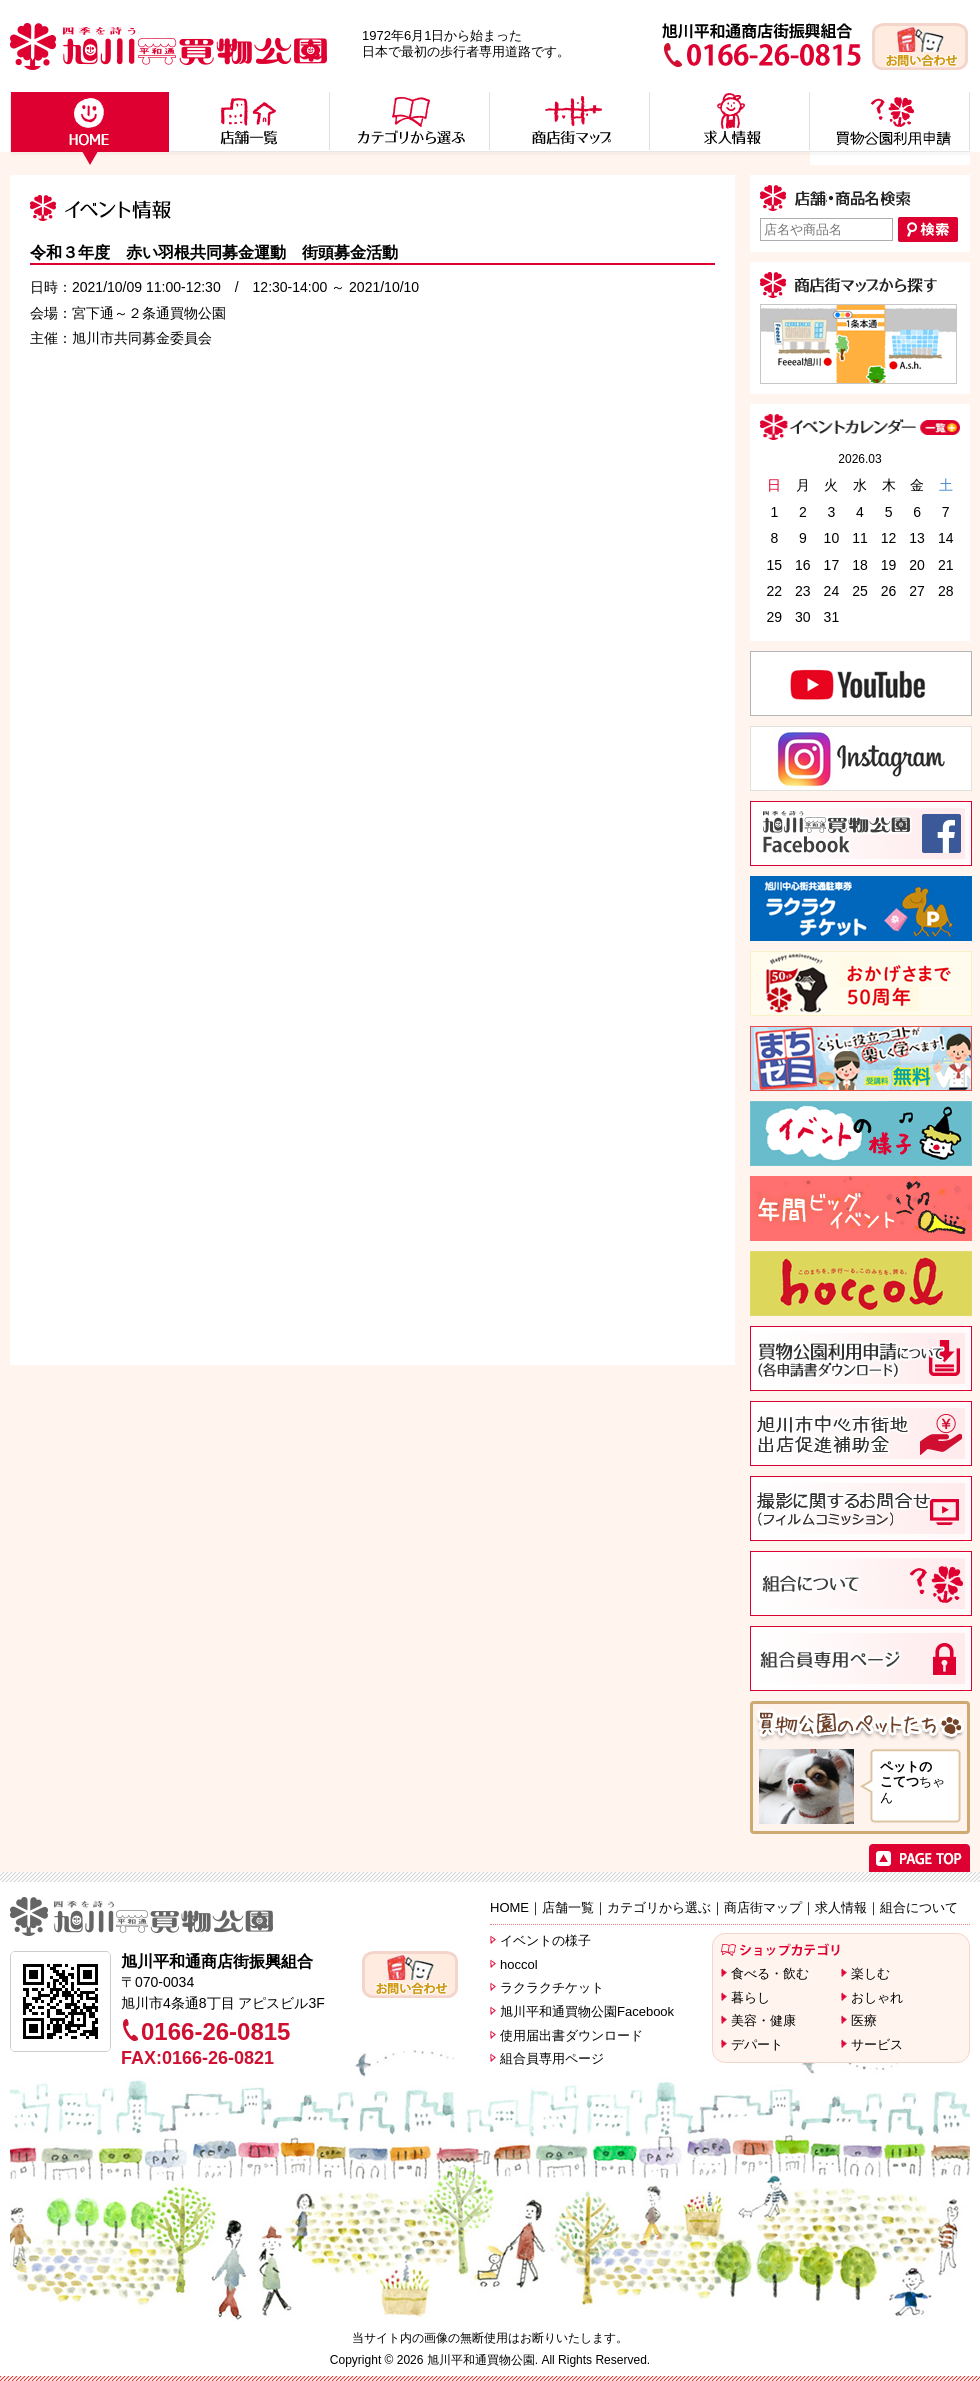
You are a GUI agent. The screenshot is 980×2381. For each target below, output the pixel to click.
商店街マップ (763, 1907)
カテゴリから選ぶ (659, 1907)
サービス (877, 2044)
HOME (509, 1907)
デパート (757, 2044)
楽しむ (870, 1973)
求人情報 (841, 1907)
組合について (919, 1907)
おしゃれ (877, 1997)
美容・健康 (763, 2020)
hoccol (519, 1964)
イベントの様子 (545, 1940)
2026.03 (859, 459)
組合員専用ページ (552, 2058)
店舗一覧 (568, 1907)
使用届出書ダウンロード (571, 2035)
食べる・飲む (770, 1973)
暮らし (750, 1997)
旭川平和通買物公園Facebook (587, 2011)
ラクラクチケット (552, 1987)
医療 (864, 2020)
